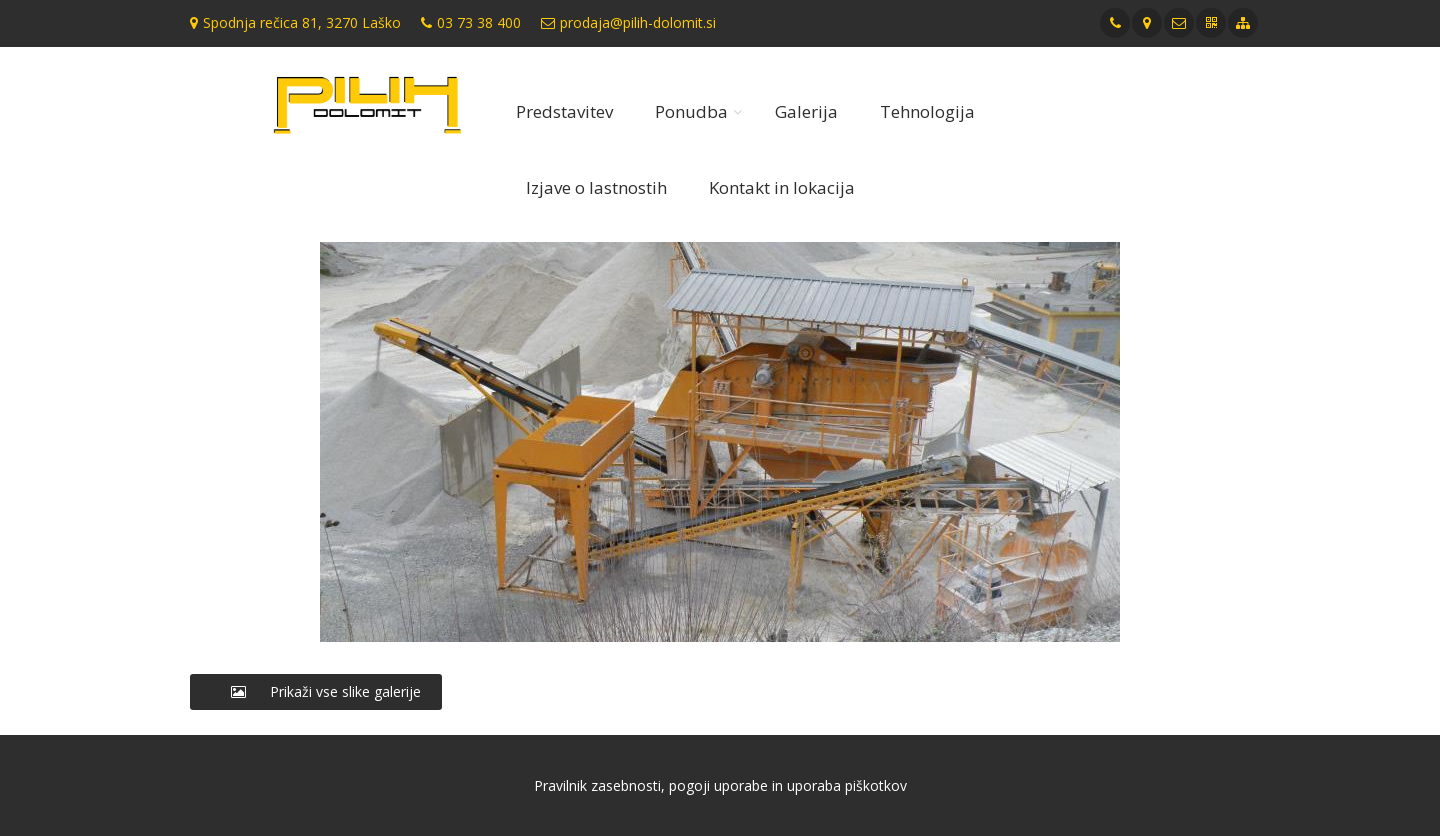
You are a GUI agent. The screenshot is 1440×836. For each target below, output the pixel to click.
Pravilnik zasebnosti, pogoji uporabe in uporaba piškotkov (720, 785)
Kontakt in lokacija (782, 187)
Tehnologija (927, 111)
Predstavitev (564, 111)
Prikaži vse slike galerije (316, 691)
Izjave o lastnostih (596, 187)
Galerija (806, 111)
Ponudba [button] (691, 111)
